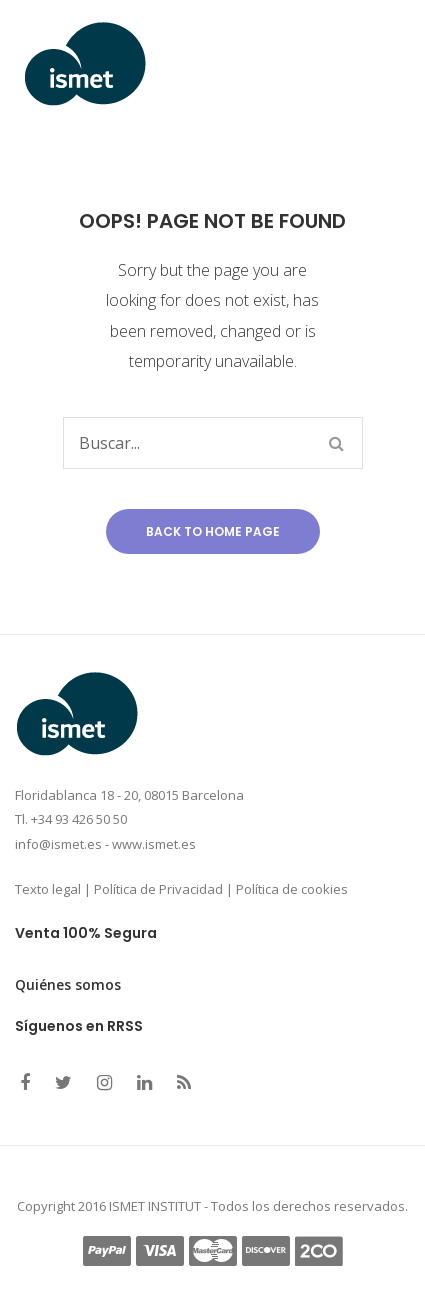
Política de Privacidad (158, 889)
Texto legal (48, 889)
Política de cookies (292, 889)
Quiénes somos (68, 984)
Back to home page (213, 531)
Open (340, 64)
